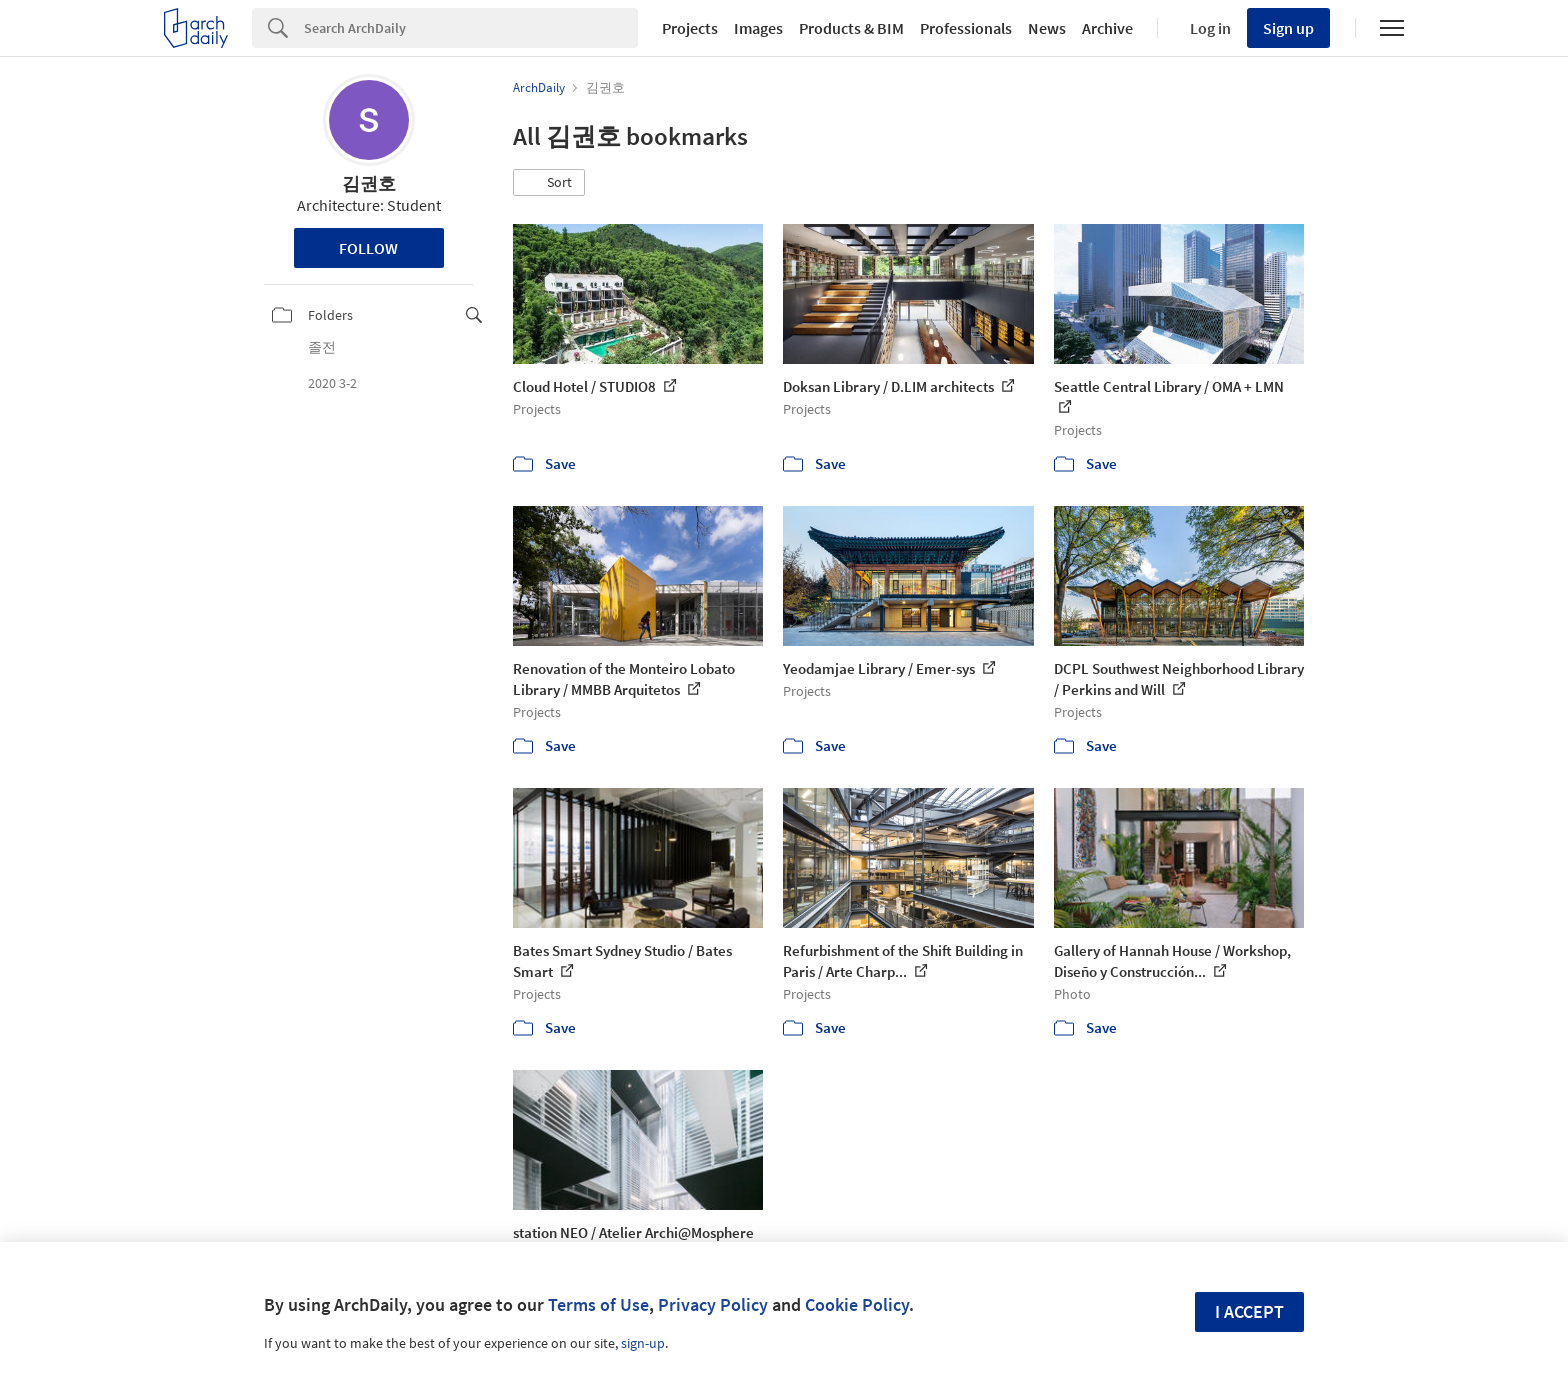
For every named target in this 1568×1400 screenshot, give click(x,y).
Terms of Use (598, 1304)
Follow (368, 248)
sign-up (643, 1343)
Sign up (1288, 28)
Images (758, 28)
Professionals (966, 28)
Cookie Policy (857, 1304)
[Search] (471, 28)
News (1047, 28)
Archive (1107, 28)
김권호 (369, 183)
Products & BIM (851, 28)
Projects (690, 28)
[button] (549, 183)
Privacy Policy (713, 1304)
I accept (1249, 1311)
